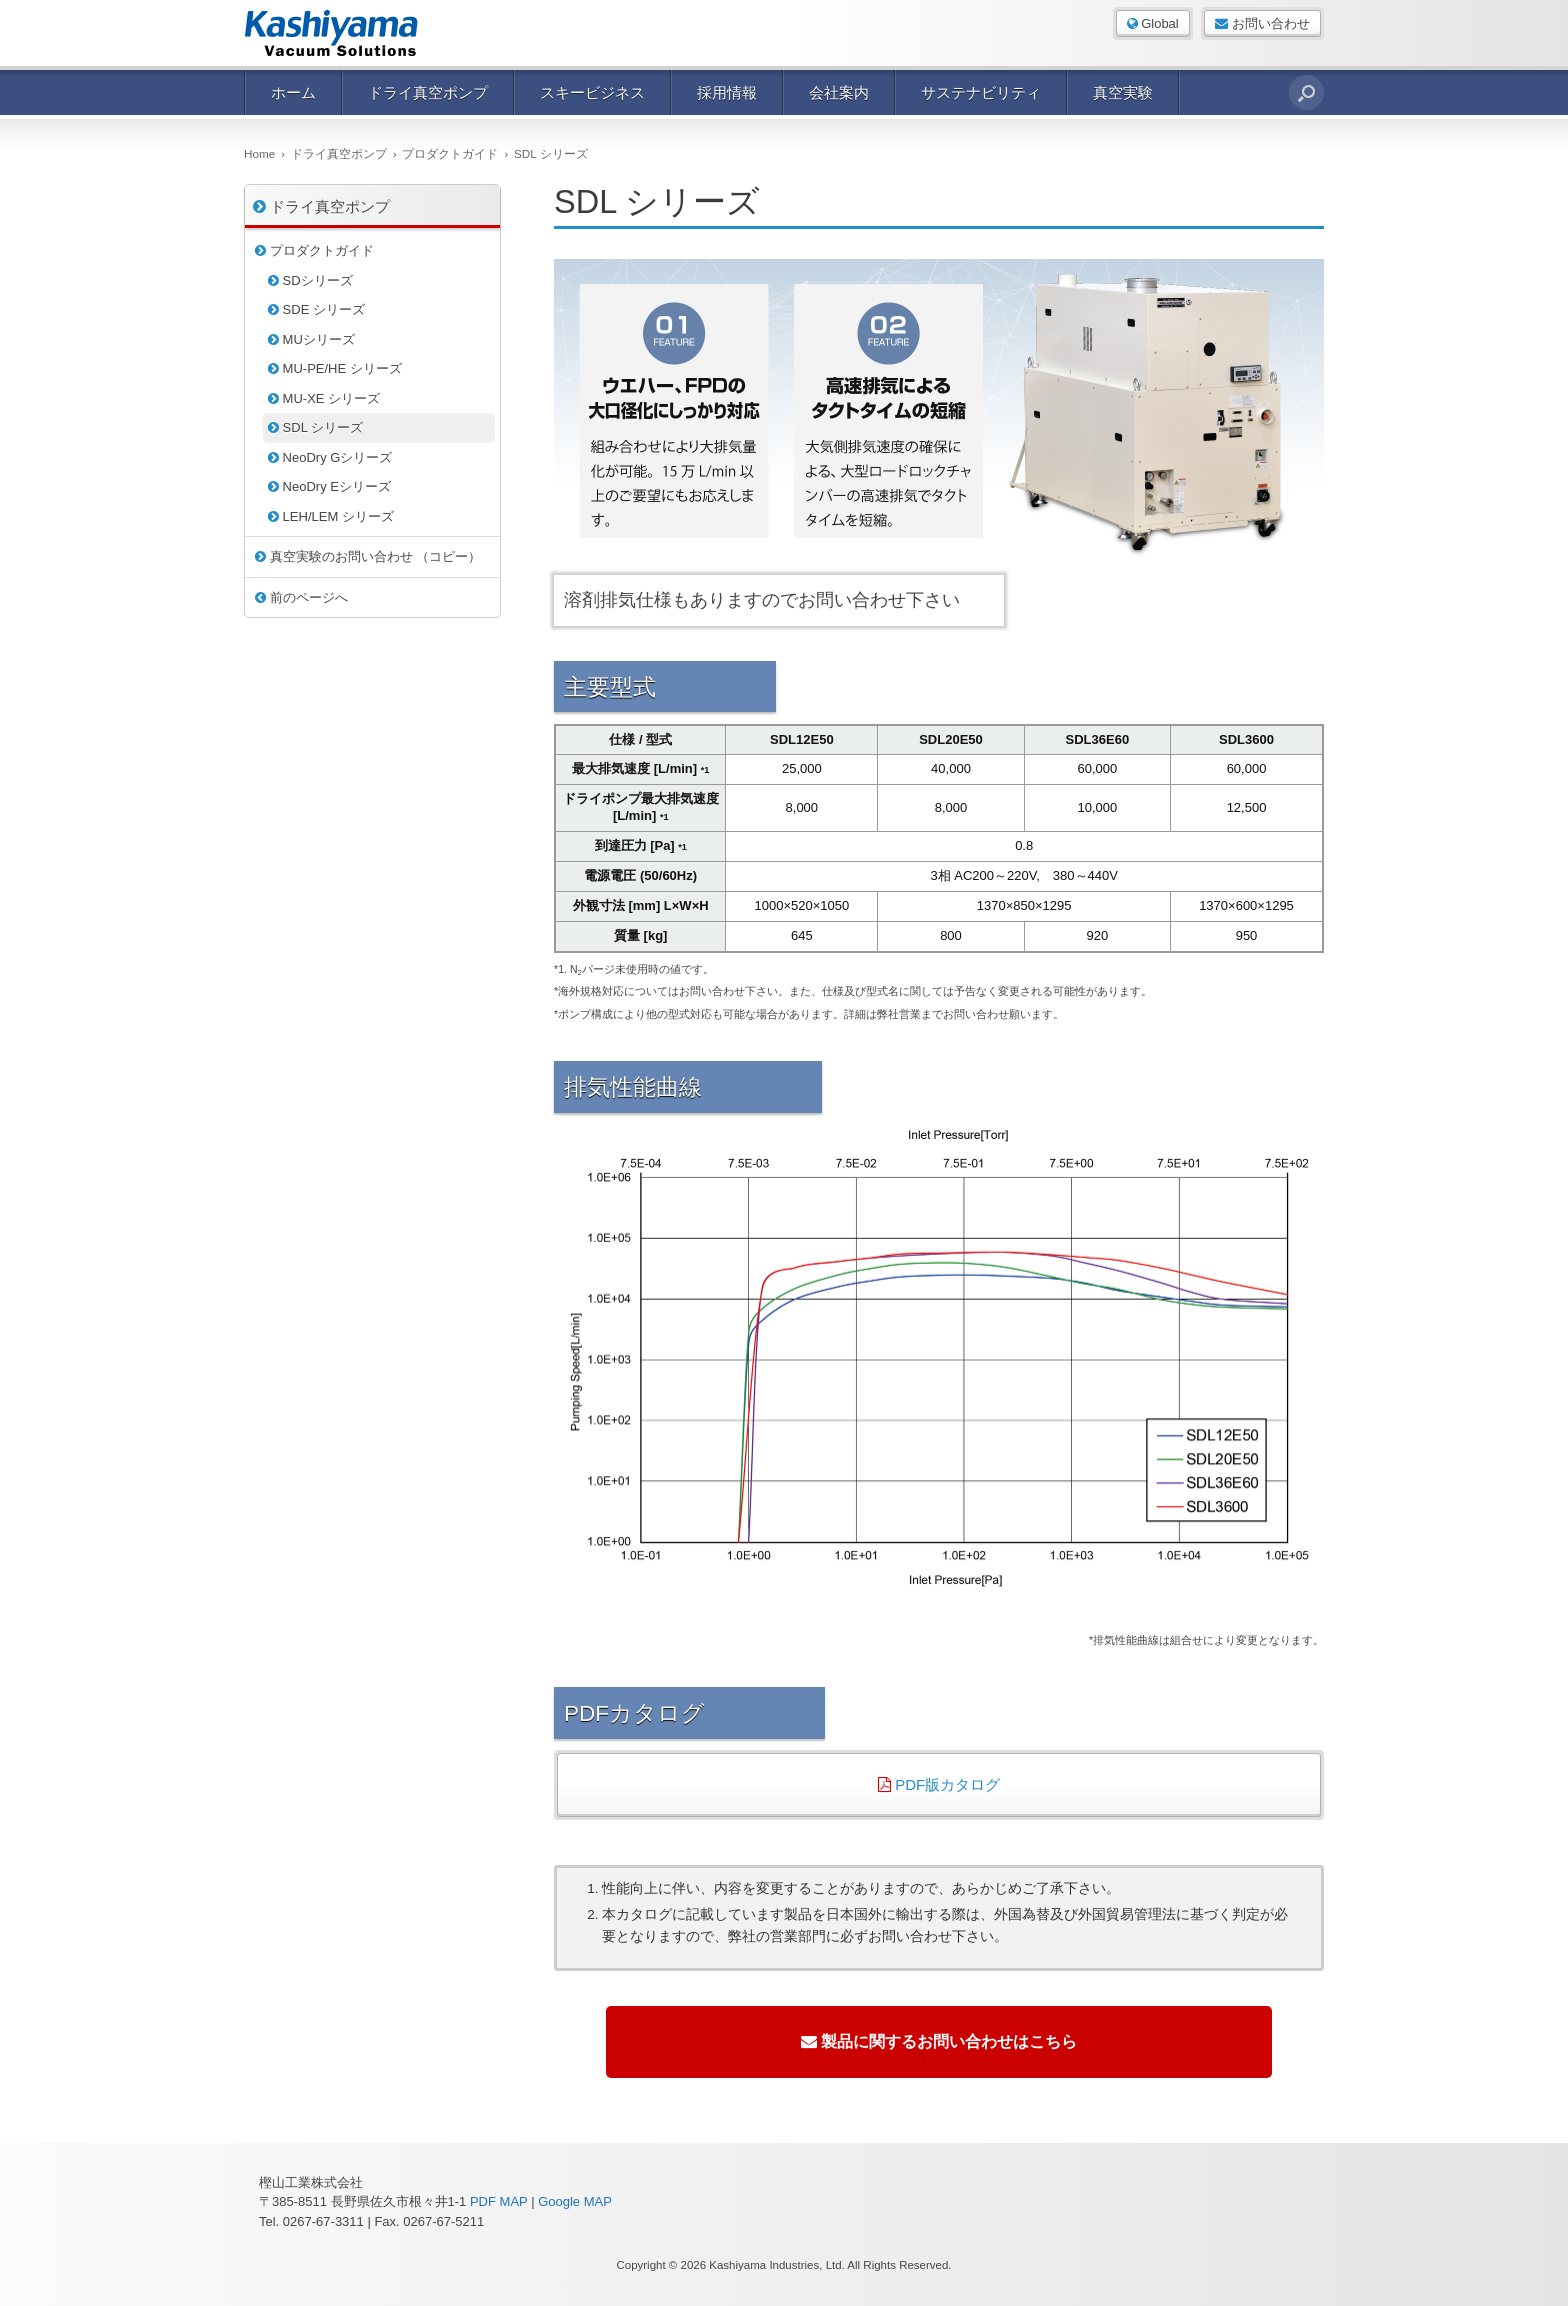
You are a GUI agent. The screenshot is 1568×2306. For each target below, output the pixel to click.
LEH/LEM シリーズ (331, 516)
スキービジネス (592, 92)
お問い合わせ (1262, 23)
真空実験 (1123, 92)
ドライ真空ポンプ (428, 92)
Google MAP (575, 2201)
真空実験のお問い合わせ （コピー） (368, 556)
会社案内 (839, 92)
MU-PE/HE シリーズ (335, 368)
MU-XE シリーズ (324, 398)
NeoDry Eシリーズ (329, 486)
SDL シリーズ (315, 427)
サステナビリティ (981, 92)
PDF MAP (499, 2201)
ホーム (293, 92)
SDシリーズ (310, 280)
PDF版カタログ (939, 1784)
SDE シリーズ (316, 309)
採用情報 (727, 92)
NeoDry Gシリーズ (330, 457)
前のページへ (301, 597)
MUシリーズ (311, 339)
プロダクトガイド (314, 250)
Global (1153, 23)
